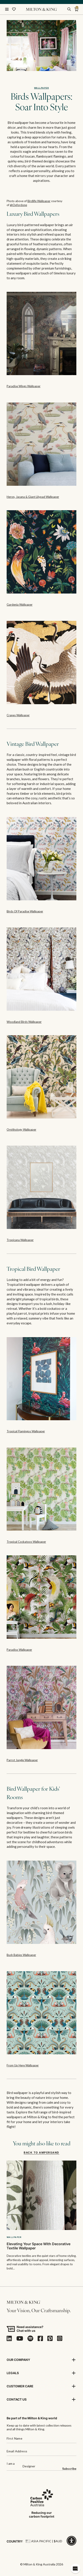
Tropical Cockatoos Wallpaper (26, 1541)
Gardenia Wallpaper (20, 604)
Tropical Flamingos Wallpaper (26, 1431)
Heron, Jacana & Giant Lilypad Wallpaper (33, 497)
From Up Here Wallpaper (23, 2065)
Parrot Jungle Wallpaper (22, 1760)
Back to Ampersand (41, 2152)
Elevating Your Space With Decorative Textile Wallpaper (38, 2246)
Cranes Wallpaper (18, 715)
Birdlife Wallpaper (38, 201)
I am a (11, 2463)
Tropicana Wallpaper (20, 1240)
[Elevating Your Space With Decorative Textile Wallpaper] (41, 2195)
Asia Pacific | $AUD (44, 2541)
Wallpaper (41, 88)
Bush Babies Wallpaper (21, 1955)
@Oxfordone (18, 205)
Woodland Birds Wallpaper (24, 1022)
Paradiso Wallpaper (19, 1649)
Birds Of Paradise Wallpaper (25, 911)
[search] (69, 9)
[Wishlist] (13, 9)
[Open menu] (6, 9)
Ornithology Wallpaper (21, 1129)
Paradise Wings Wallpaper (24, 386)
